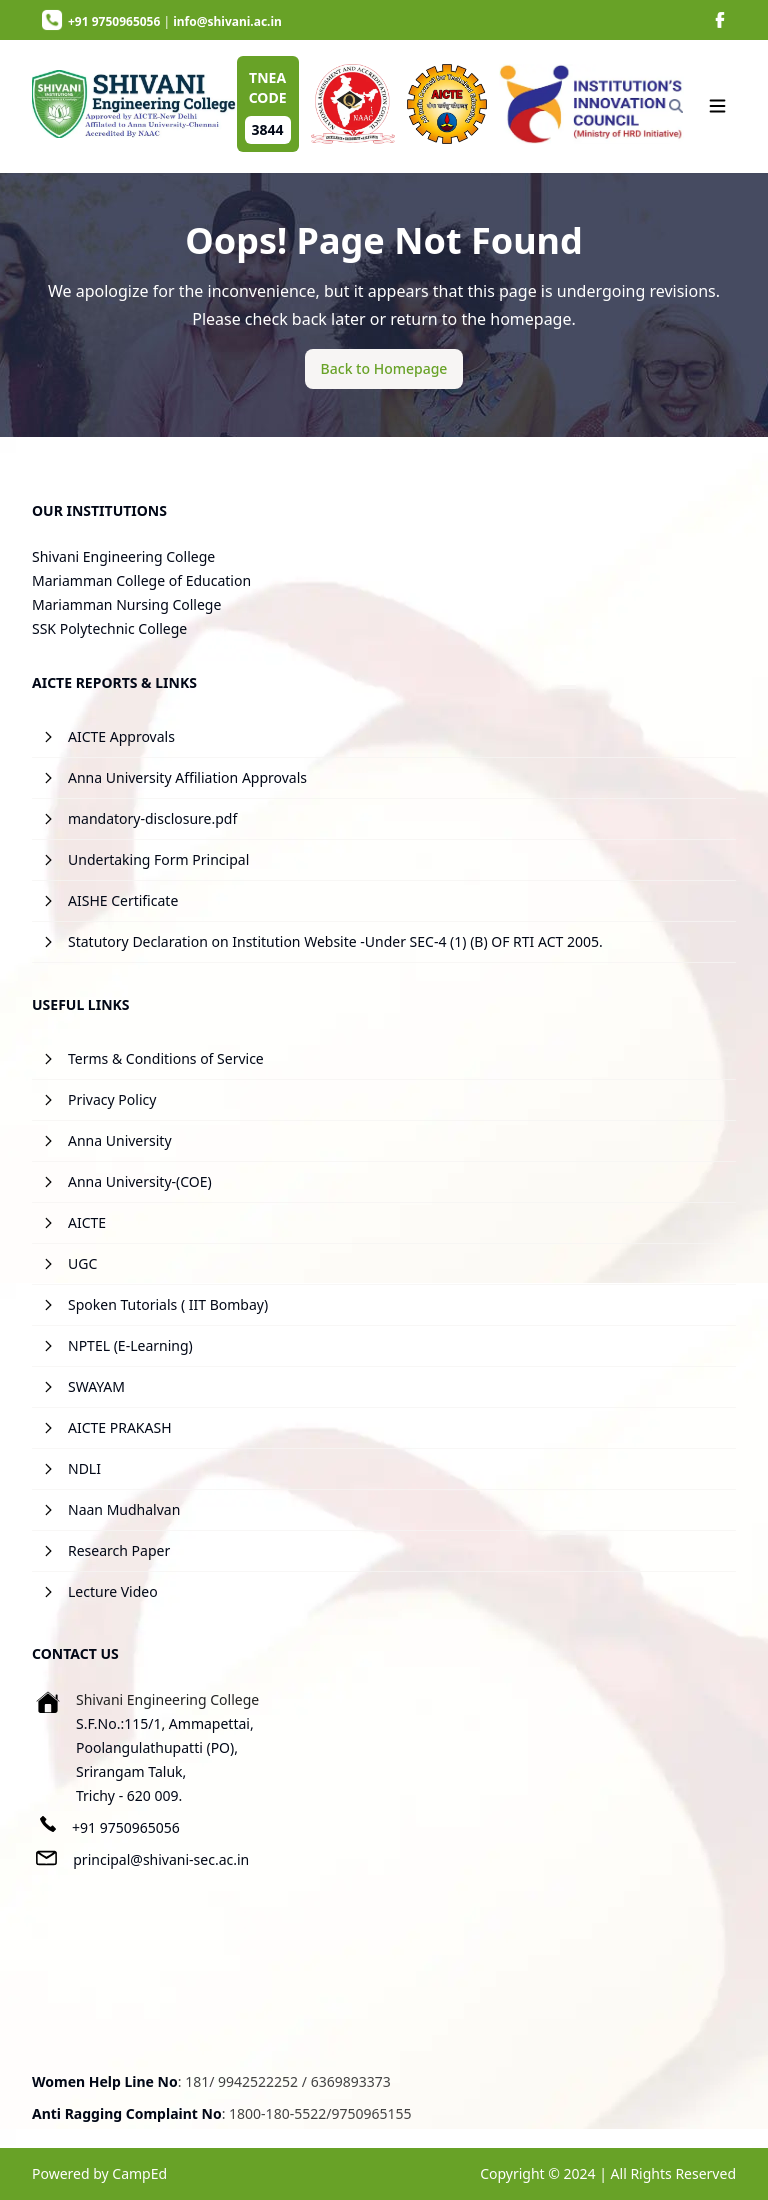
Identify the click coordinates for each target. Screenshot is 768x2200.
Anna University (120, 1140)
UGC (82, 1263)
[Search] (676, 106)
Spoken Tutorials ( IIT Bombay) (168, 1304)
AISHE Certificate (123, 900)
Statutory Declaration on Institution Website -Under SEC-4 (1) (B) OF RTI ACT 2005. (335, 941)
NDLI (84, 1468)
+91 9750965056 (126, 1827)
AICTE (87, 1222)
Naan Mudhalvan (124, 1509)
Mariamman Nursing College (126, 604)
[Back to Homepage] (384, 369)
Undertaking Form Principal (158, 859)
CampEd (139, 2173)
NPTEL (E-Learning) (130, 1345)
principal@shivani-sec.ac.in (161, 1859)
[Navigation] (717, 106)
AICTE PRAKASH (120, 1427)
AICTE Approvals (121, 736)
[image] (720, 20)
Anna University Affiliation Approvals (187, 777)
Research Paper (119, 1550)
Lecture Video (113, 1591)
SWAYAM (96, 1386)
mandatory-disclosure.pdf (152, 818)
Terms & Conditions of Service (166, 1058)
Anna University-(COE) (140, 1181)
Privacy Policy (112, 1099)
